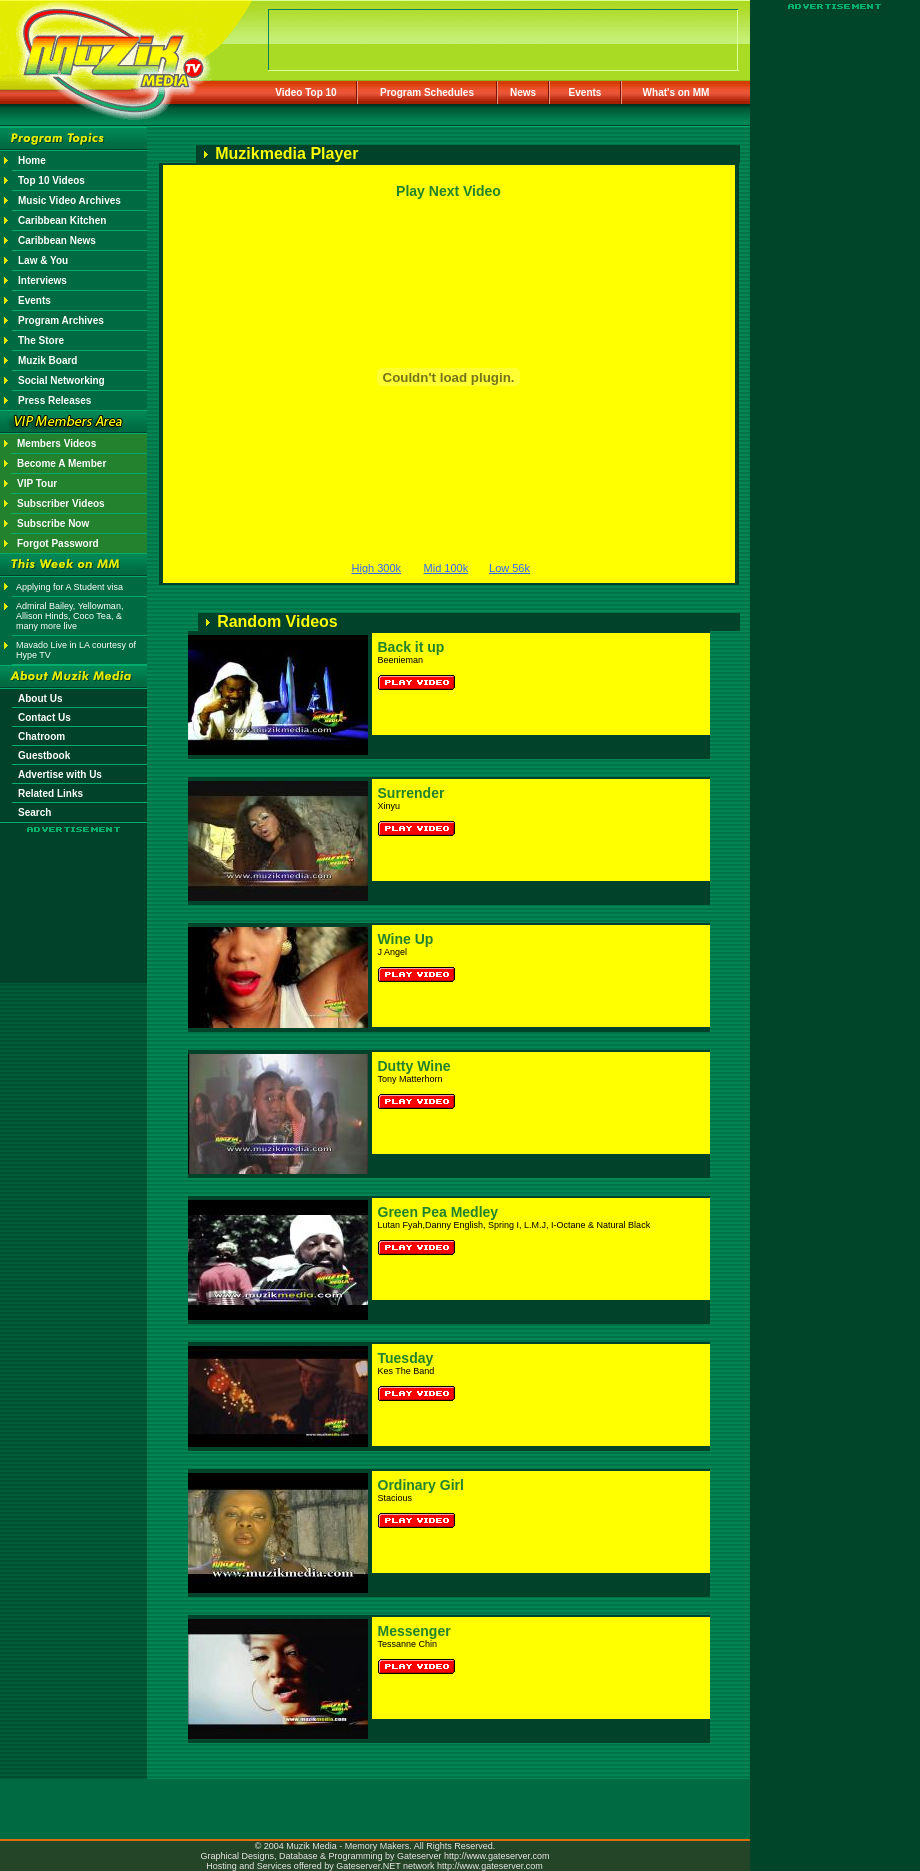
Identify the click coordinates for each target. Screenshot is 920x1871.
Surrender (411, 793)
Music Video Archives (69, 200)
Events (585, 92)
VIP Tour (37, 483)
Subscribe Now (53, 523)
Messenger (414, 1631)
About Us (40, 698)
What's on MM (676, 92)
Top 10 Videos (51, 180)
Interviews (42, 280)
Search (34, 812)
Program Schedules (427, 92)
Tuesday (406, 1358)
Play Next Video (448, 191)
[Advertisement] (74, 892)
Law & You (43, 260)
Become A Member (61, 463)
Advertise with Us (60, 774)
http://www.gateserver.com (497, 1856)
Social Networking (61, 380)
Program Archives (61, 320)
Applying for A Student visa (69, 587)
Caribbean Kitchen (62, 220)
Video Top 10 (305, 92)
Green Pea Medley (438, 1212)
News (523, 92)
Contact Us (44, 717)
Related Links (50, 793)
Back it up (411, 647)
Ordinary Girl (421, 1485)
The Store (41, 340)
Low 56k (509, 568)
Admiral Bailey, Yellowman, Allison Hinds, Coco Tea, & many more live (69, 616)
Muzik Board (47, 360)
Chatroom (41, 736)
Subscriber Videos (61, 503)
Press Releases (54, 400)
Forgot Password (58, 543)
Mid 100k (446, 568)
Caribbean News (57, 240)
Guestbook (44, 755)
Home (32, 160)
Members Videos (56, 443)
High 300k (377, 568)
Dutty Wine (414, 1066)
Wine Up (406, 939)
